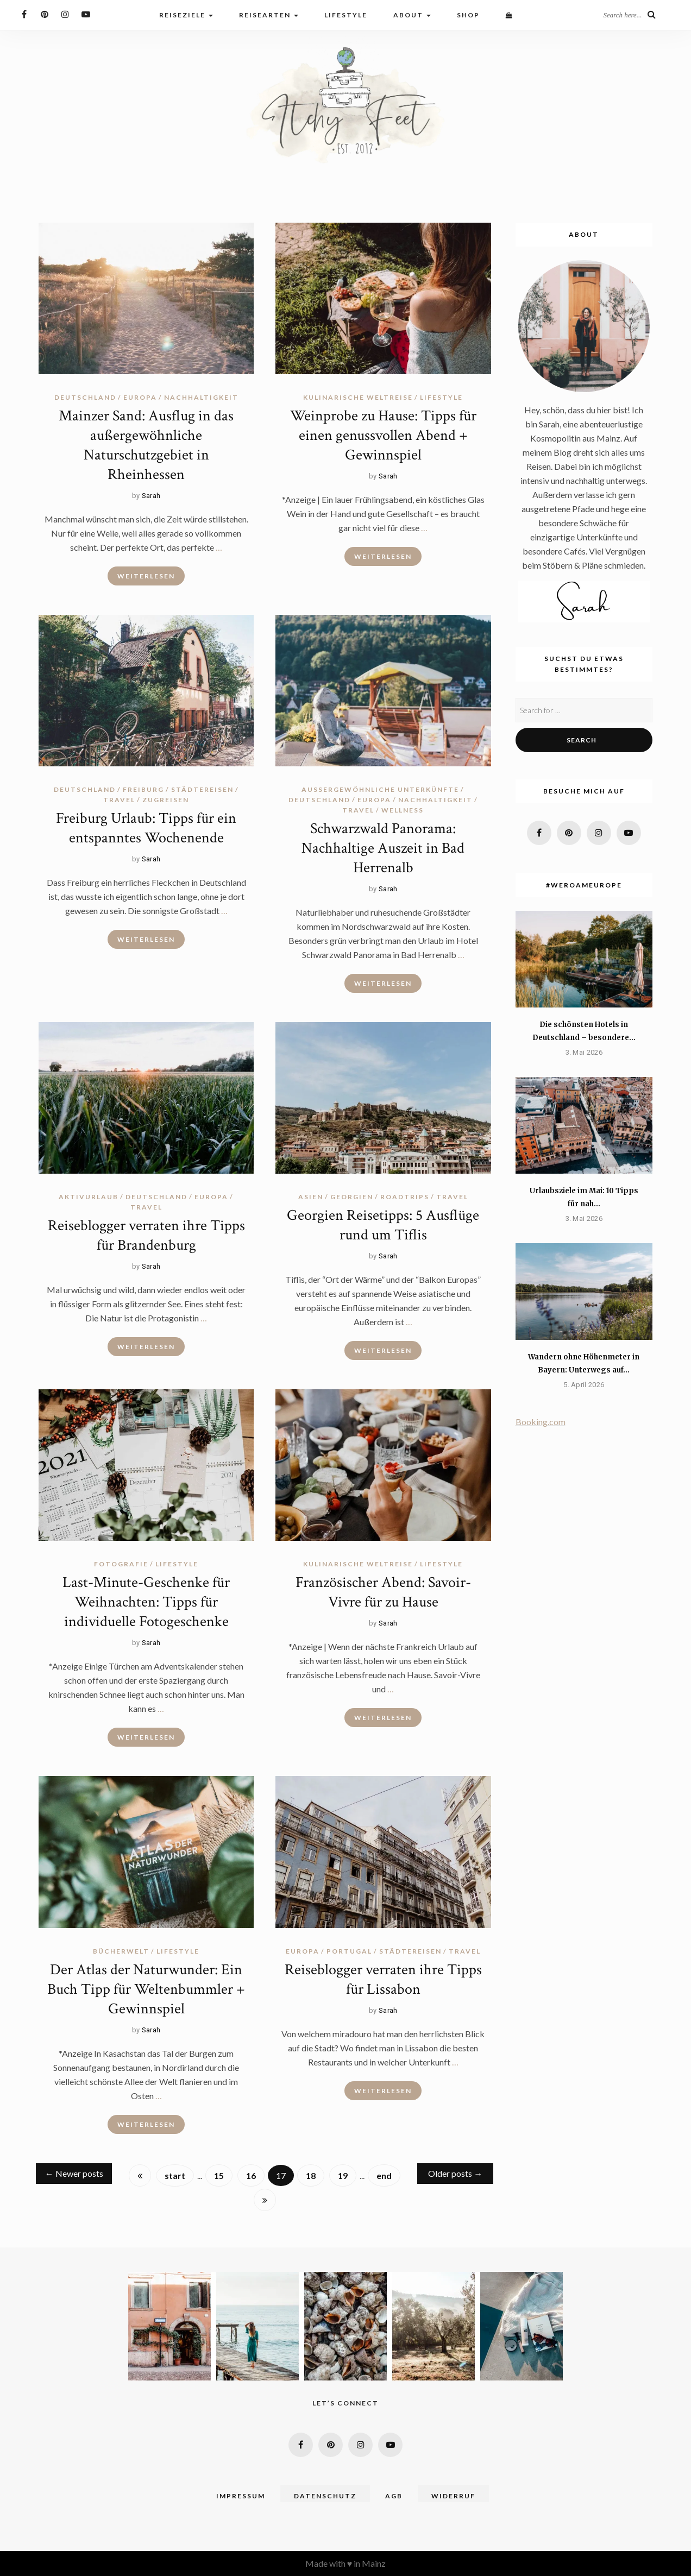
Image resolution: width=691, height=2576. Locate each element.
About (412, 15)
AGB (394, 2496)
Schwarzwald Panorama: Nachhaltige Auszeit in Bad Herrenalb (382, 848)
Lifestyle (345, 15)
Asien (310, 1197)
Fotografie (121, 1564)
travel (119, 800)
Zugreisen (165, 800)
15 (219, 2175)
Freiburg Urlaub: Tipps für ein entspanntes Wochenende (146, 828)
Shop (468, 15)
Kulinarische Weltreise (358, 397)
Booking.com (541, 1421)
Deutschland (85, 397)
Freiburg (143, 789)
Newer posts (74, 2173)
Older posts (455, 2173)
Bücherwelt (121, 1951)
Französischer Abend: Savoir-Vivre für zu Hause (383, 1592)
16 (251, 2175)
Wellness (402, 810)
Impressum (240, 2496)
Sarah (151, 496)
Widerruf (453, 2496)
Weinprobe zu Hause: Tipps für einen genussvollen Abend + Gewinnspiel (383, 435)
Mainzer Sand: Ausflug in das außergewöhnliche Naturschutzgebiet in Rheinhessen (146, 445)
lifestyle (441, 397)
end (384, 2175)
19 (343, 2175)
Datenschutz (325, 2496)
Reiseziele (186, 15)
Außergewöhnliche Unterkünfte (380, 789)
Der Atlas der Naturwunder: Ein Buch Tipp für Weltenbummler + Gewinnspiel (146, 1989)
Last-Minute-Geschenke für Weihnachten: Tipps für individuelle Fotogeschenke (146, 1602)
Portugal (349, 1951)
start (175, 2175)
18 (311, 2175)
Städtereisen (202, 789)
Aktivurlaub (88, 1197)
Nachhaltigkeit (201, 397)
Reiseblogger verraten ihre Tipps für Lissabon (383, 1979)
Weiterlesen (146, 576)
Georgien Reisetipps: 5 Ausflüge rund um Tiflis (383, 1225)
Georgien (351, 1197)
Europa (140, 397)
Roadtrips (404, 1197)
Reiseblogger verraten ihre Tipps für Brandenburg (146, 1235)
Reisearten (268, 15)
